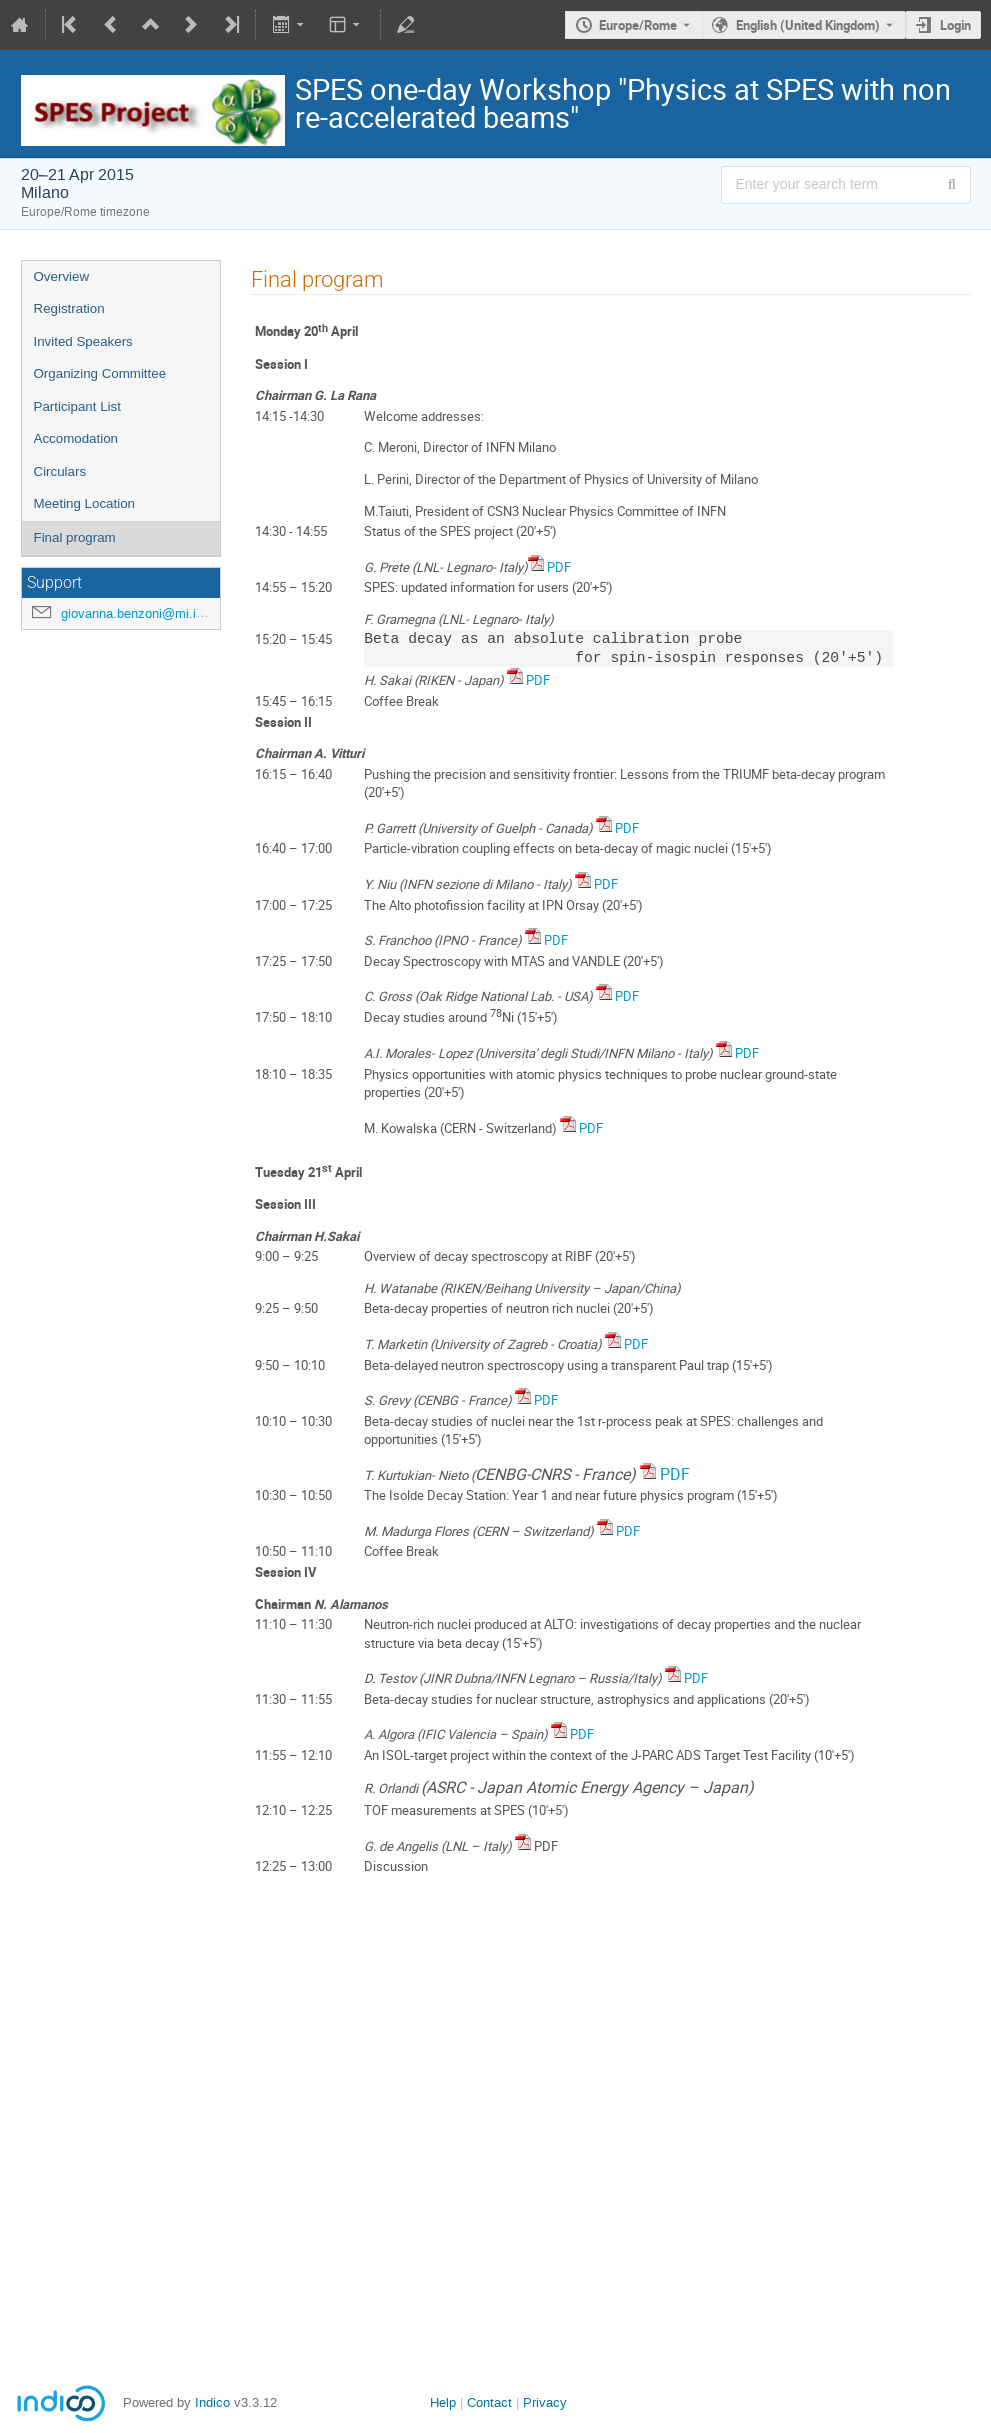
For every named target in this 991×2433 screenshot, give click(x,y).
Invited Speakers (83, 341)
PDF (559, 567)
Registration (69, 308)
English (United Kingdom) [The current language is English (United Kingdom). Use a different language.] (808, 25)
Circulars (60, 471)
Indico (212, 2402)
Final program (75, 537)
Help (443, 2402)
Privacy (545, 2402)
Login (955, 25)
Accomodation (76, 438)
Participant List (77, 406)
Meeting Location (85, 503)
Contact (489, 2402)
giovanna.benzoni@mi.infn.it (143, 613)
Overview (62, 276)
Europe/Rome (638, 25)
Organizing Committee (100, 373)
